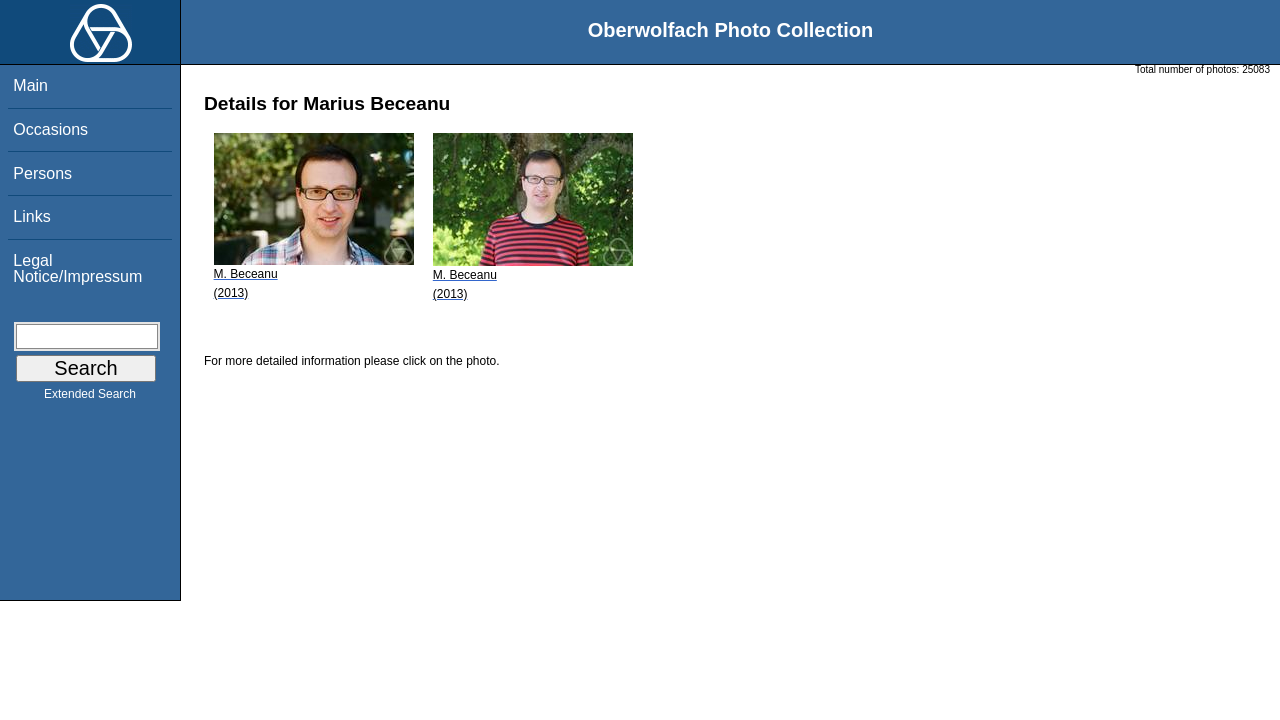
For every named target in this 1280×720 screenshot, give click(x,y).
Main (30, 85)
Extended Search (90, 398)
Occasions (50, 129)
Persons (42, 173)
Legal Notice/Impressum (77, 268)
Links (31, 216)
